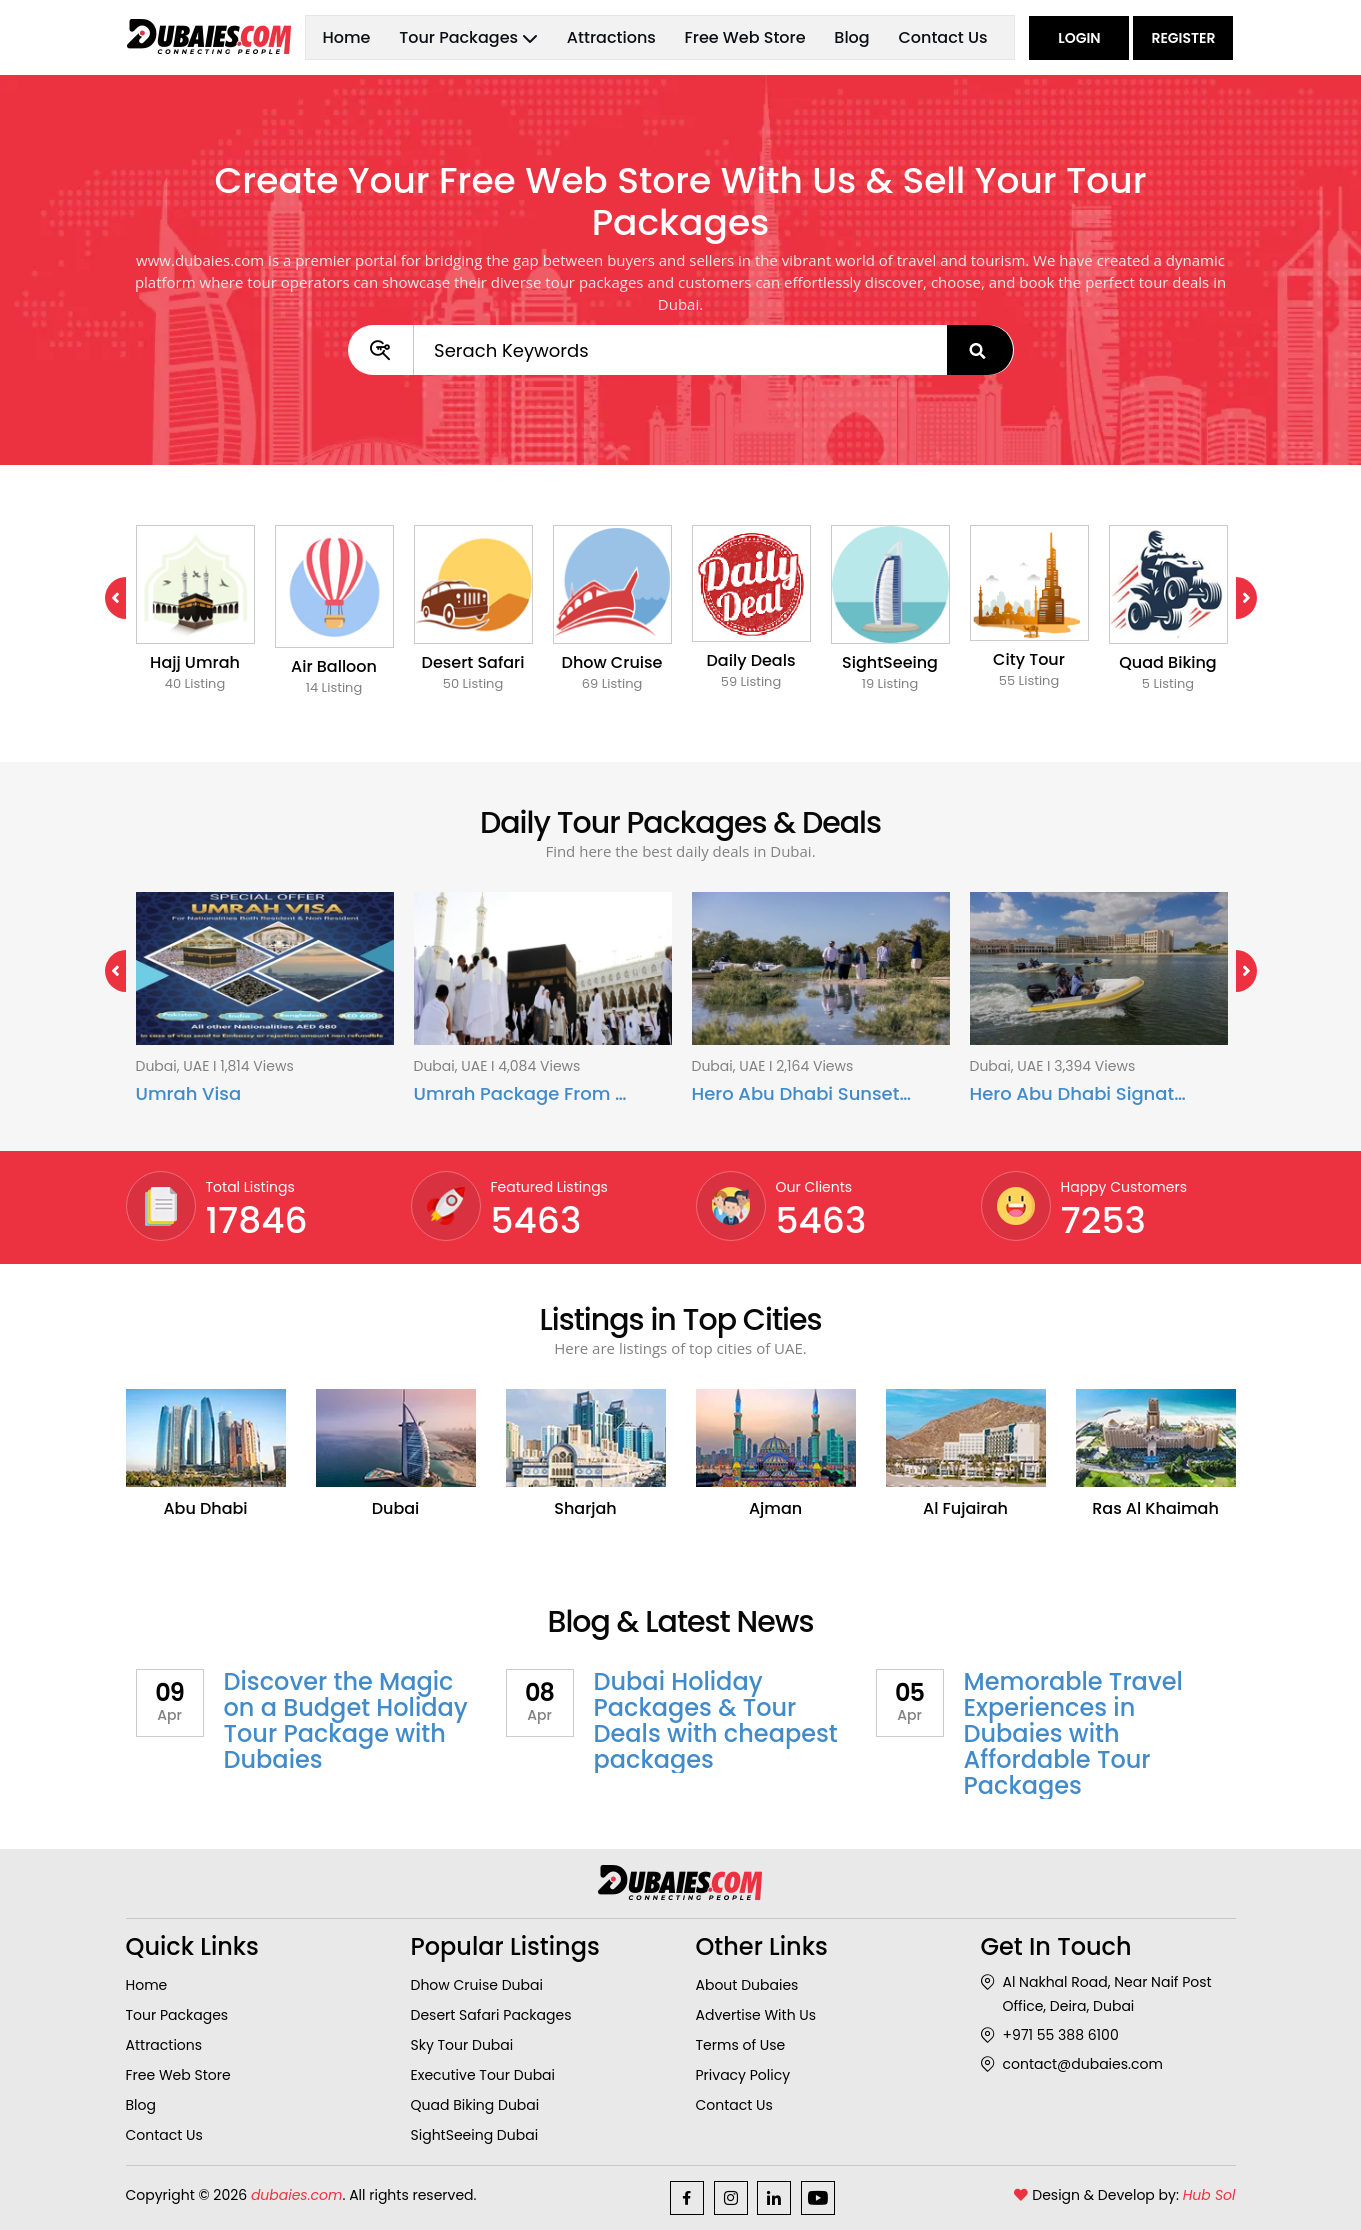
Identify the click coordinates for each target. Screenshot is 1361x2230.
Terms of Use (741, 2045)
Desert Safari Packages (491, 2015)
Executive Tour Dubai (483, 2075)
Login (1079, 38)
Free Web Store (745, 37)
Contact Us (942, 37)
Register (1183, 38)
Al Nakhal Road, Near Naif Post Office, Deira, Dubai (1096, 1994)
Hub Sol (1209, 2195)
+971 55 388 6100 (1050, 2035)
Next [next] (1236, 598)
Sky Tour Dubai (462, 2045)
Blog (851, 37)
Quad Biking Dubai (475, 2105)
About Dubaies (747, 1985)
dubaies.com (297, 2195)
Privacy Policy (743, 2075)
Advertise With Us (756, 2015)
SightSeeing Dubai (475, 2135)
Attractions (611, 37)
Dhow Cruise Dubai (477, 1985)
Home (346, 37)
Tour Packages (177, 2015)
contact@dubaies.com (1072, 2064)
